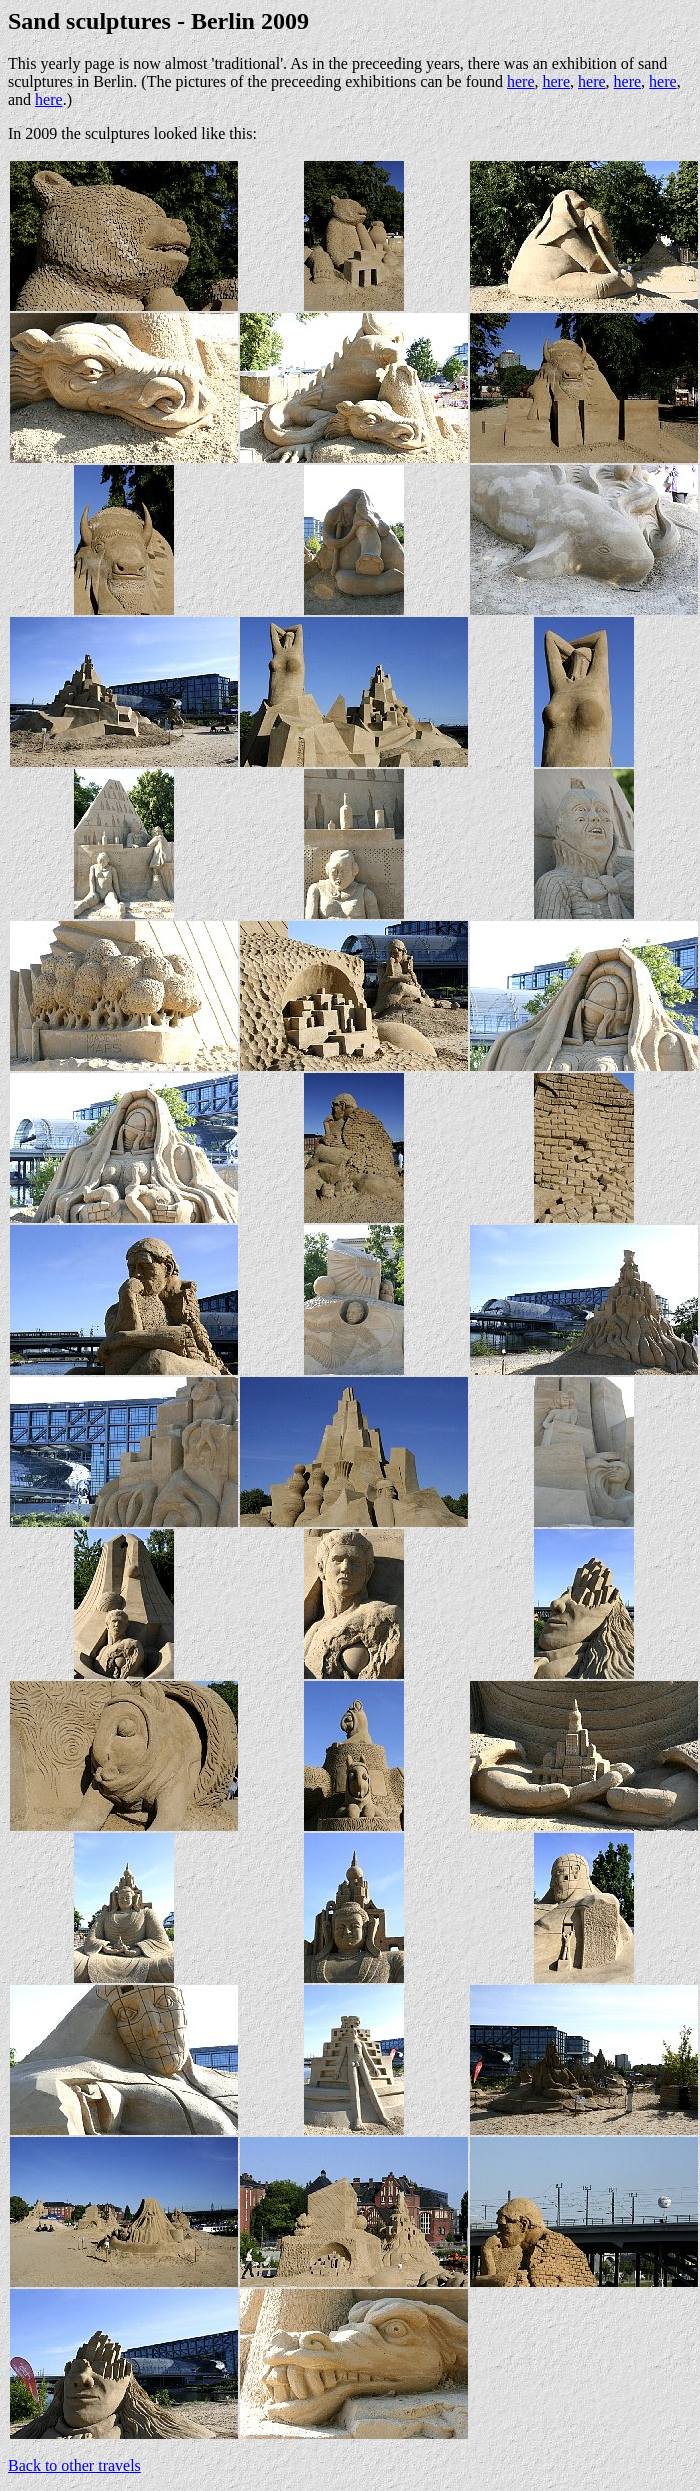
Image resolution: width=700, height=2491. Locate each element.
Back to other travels (74, 2465)
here (521, 81)
